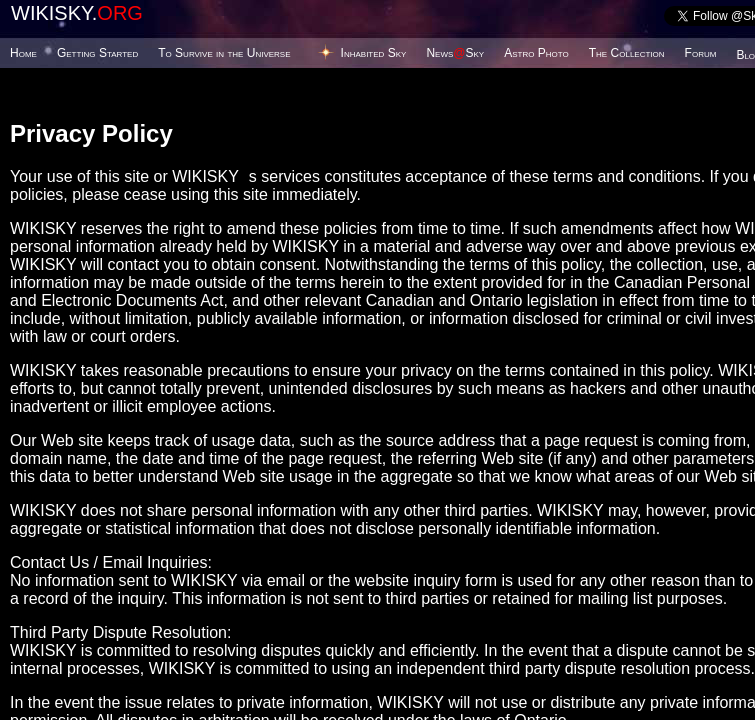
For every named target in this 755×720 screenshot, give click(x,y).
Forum (701, 53)
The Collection (627, 53)
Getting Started (97, 53)
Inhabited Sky (374, 53)
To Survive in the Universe (224, 53)
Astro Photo (536, 53)
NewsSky (455, 53)
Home (23, 53)
